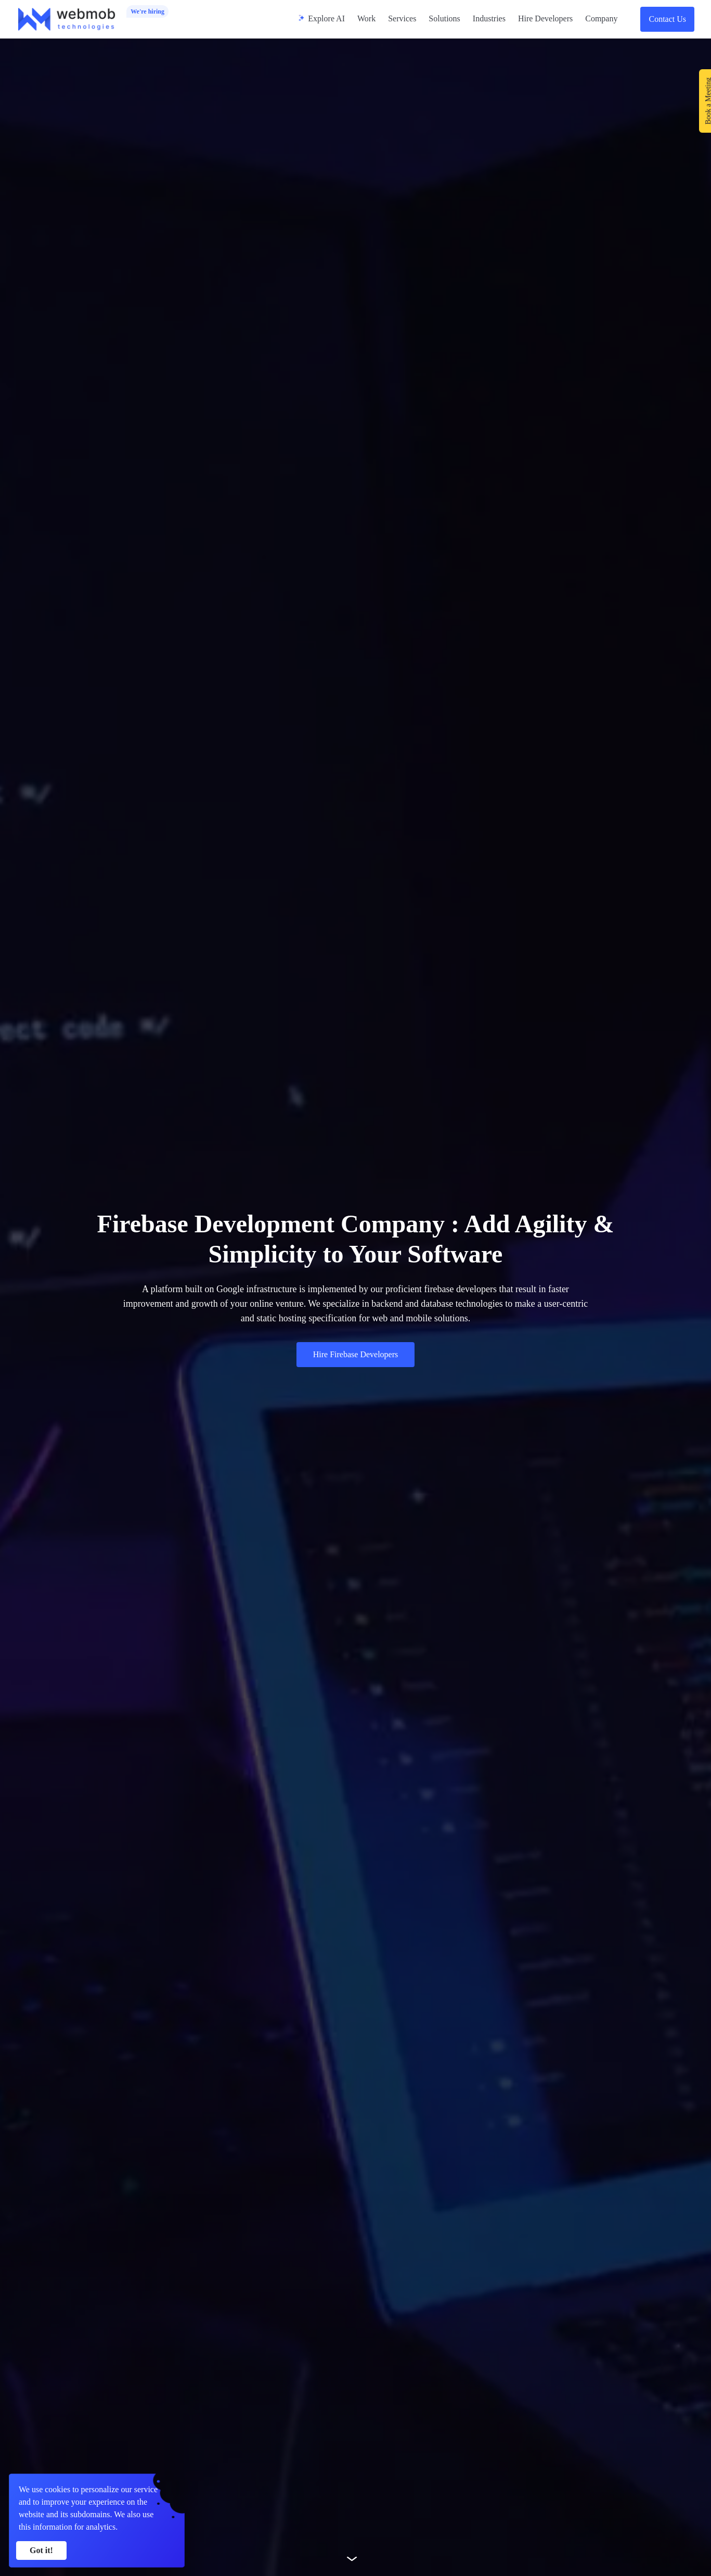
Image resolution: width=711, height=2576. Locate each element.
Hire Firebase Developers (355, 1354)
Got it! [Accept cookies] (41, 2550)
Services (402, 18)
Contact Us (667, 19)
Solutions (444, 18)
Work (366, 18)
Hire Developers (545, 18)
